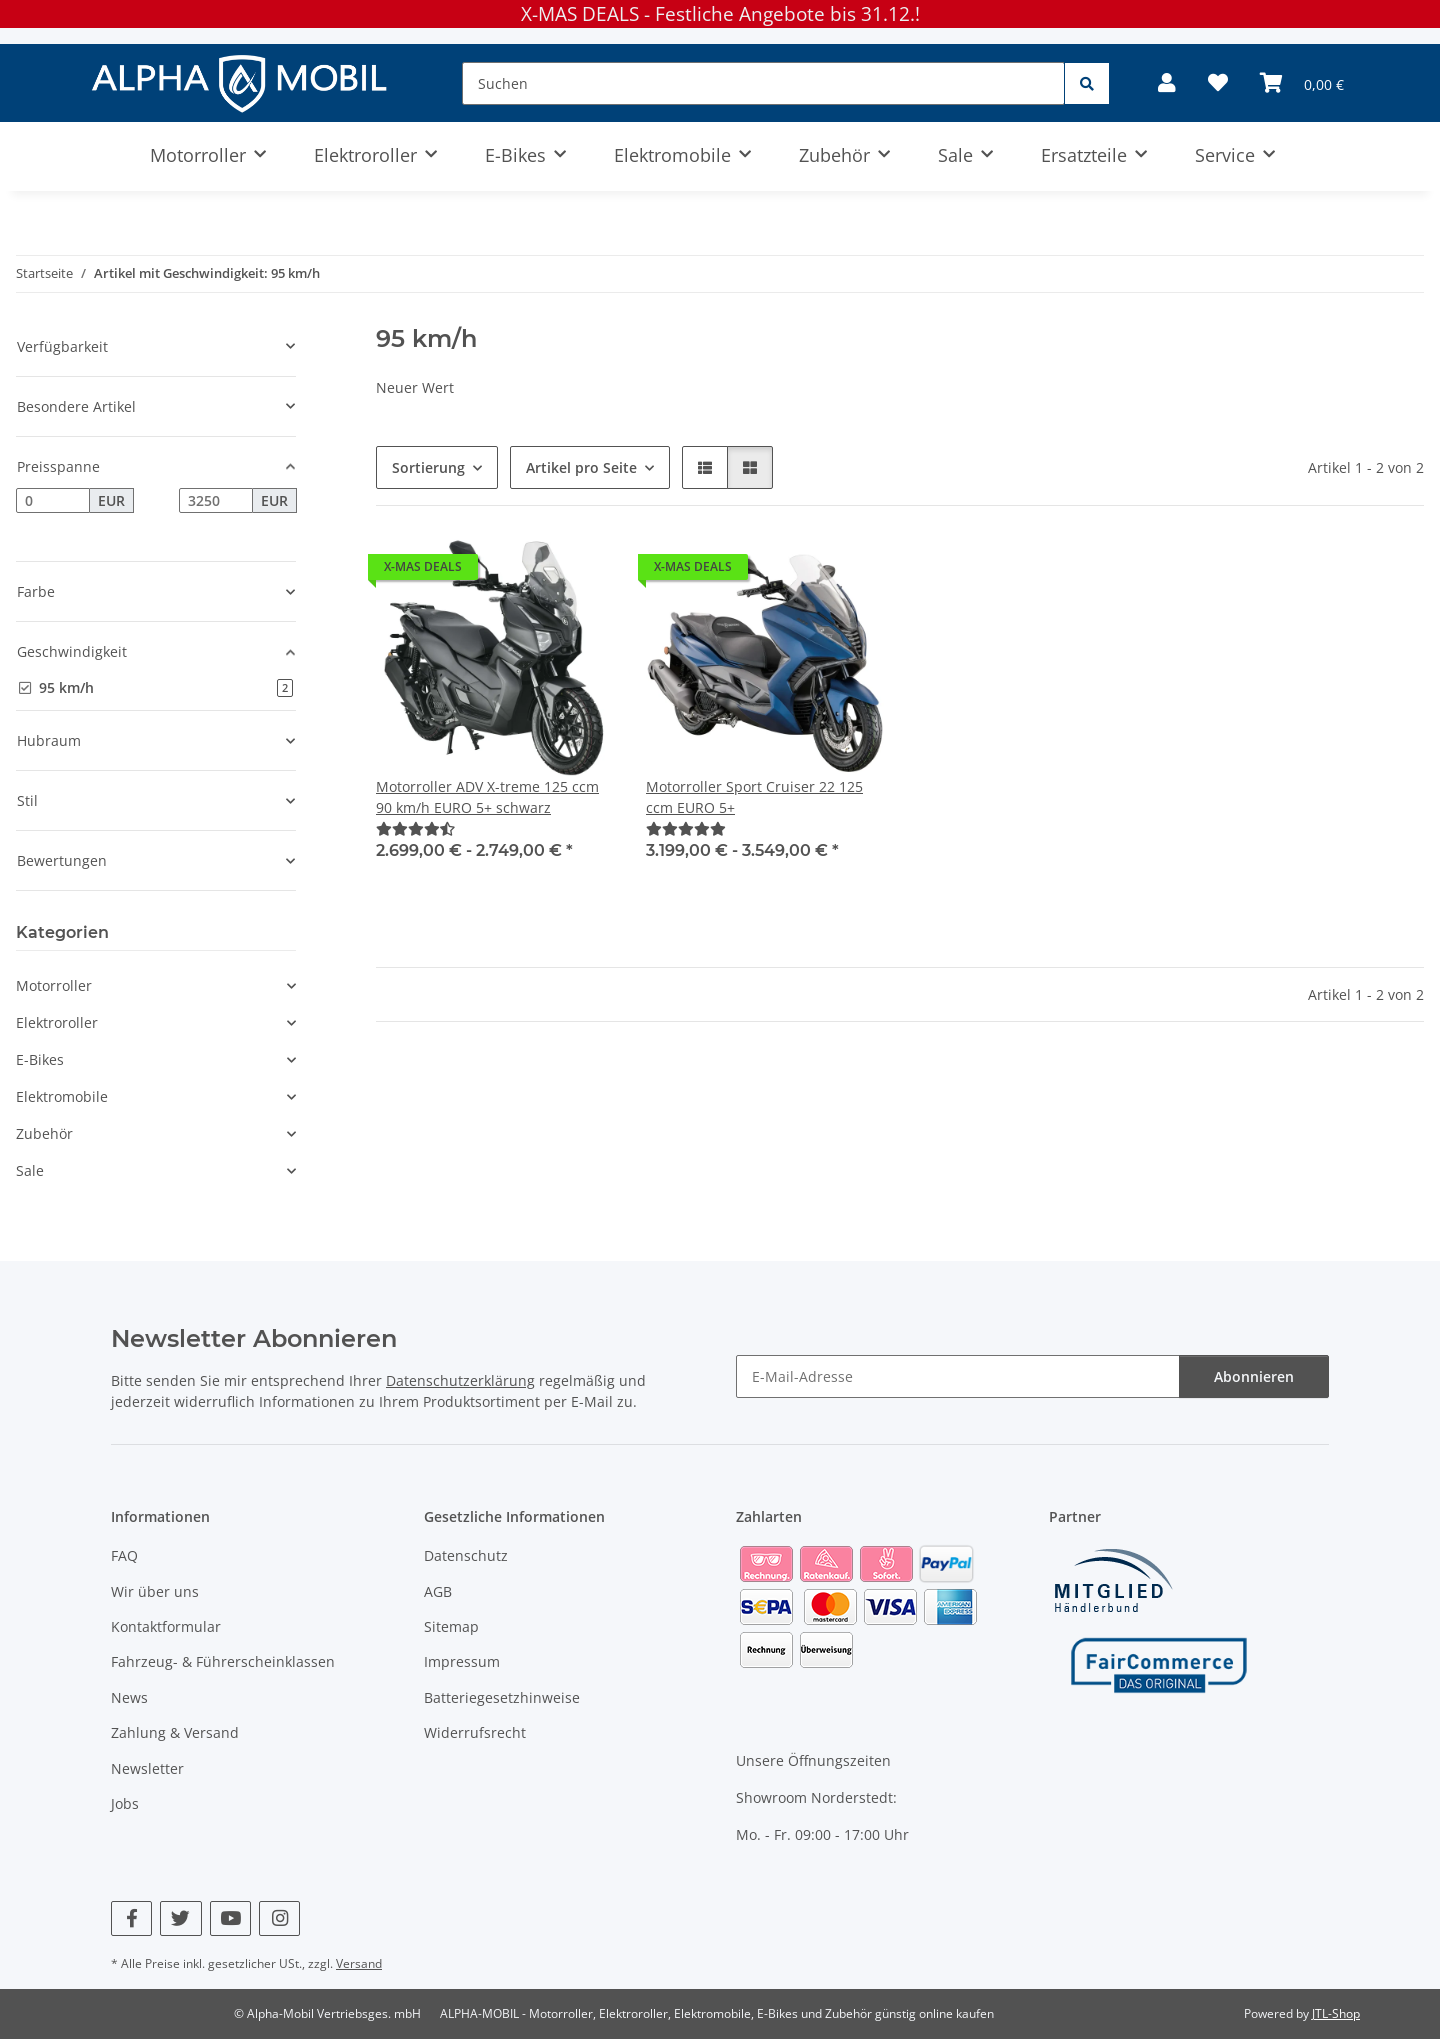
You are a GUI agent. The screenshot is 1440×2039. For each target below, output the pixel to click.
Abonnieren (1254, 1376)
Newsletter (147, 1768)
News (129, 1697)
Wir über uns (155, 1591)
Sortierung (428, 467)
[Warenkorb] (1302, 83)
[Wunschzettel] (1218, 83)
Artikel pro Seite (581, 467)
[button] (1167, 83)
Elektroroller (57, 1022)
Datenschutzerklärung (460, 1380)
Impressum (462, 1661)
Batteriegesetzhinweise (502, 1697)
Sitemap (451, 1626)
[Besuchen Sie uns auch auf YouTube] (230, 1918)
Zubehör (44, 1133)
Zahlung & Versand (175, 1732)
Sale (30, 1170)
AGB (438, 1591)
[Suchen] (763, 83)
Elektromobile (62, 1096)
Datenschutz (466, 1555)
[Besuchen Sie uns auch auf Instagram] (279, 1918)
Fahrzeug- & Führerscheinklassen (223, 1661)
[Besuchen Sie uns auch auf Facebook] (131, 1918)
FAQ (124, 1555)
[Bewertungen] (415, 828)
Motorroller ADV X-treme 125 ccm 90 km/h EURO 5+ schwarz (487, 797)
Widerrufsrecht (475, 1732)
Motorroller (54, 985)
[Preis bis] (216, 501)
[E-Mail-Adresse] (958, 1376)
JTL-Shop (1336, 2013)
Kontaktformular (166, 1626)
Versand (359, 1963)
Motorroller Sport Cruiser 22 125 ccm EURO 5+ (754, 797)
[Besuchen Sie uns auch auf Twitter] (180, 1918)
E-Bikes (40, 1059)
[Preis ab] (53, 501)
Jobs (125, 1803)
